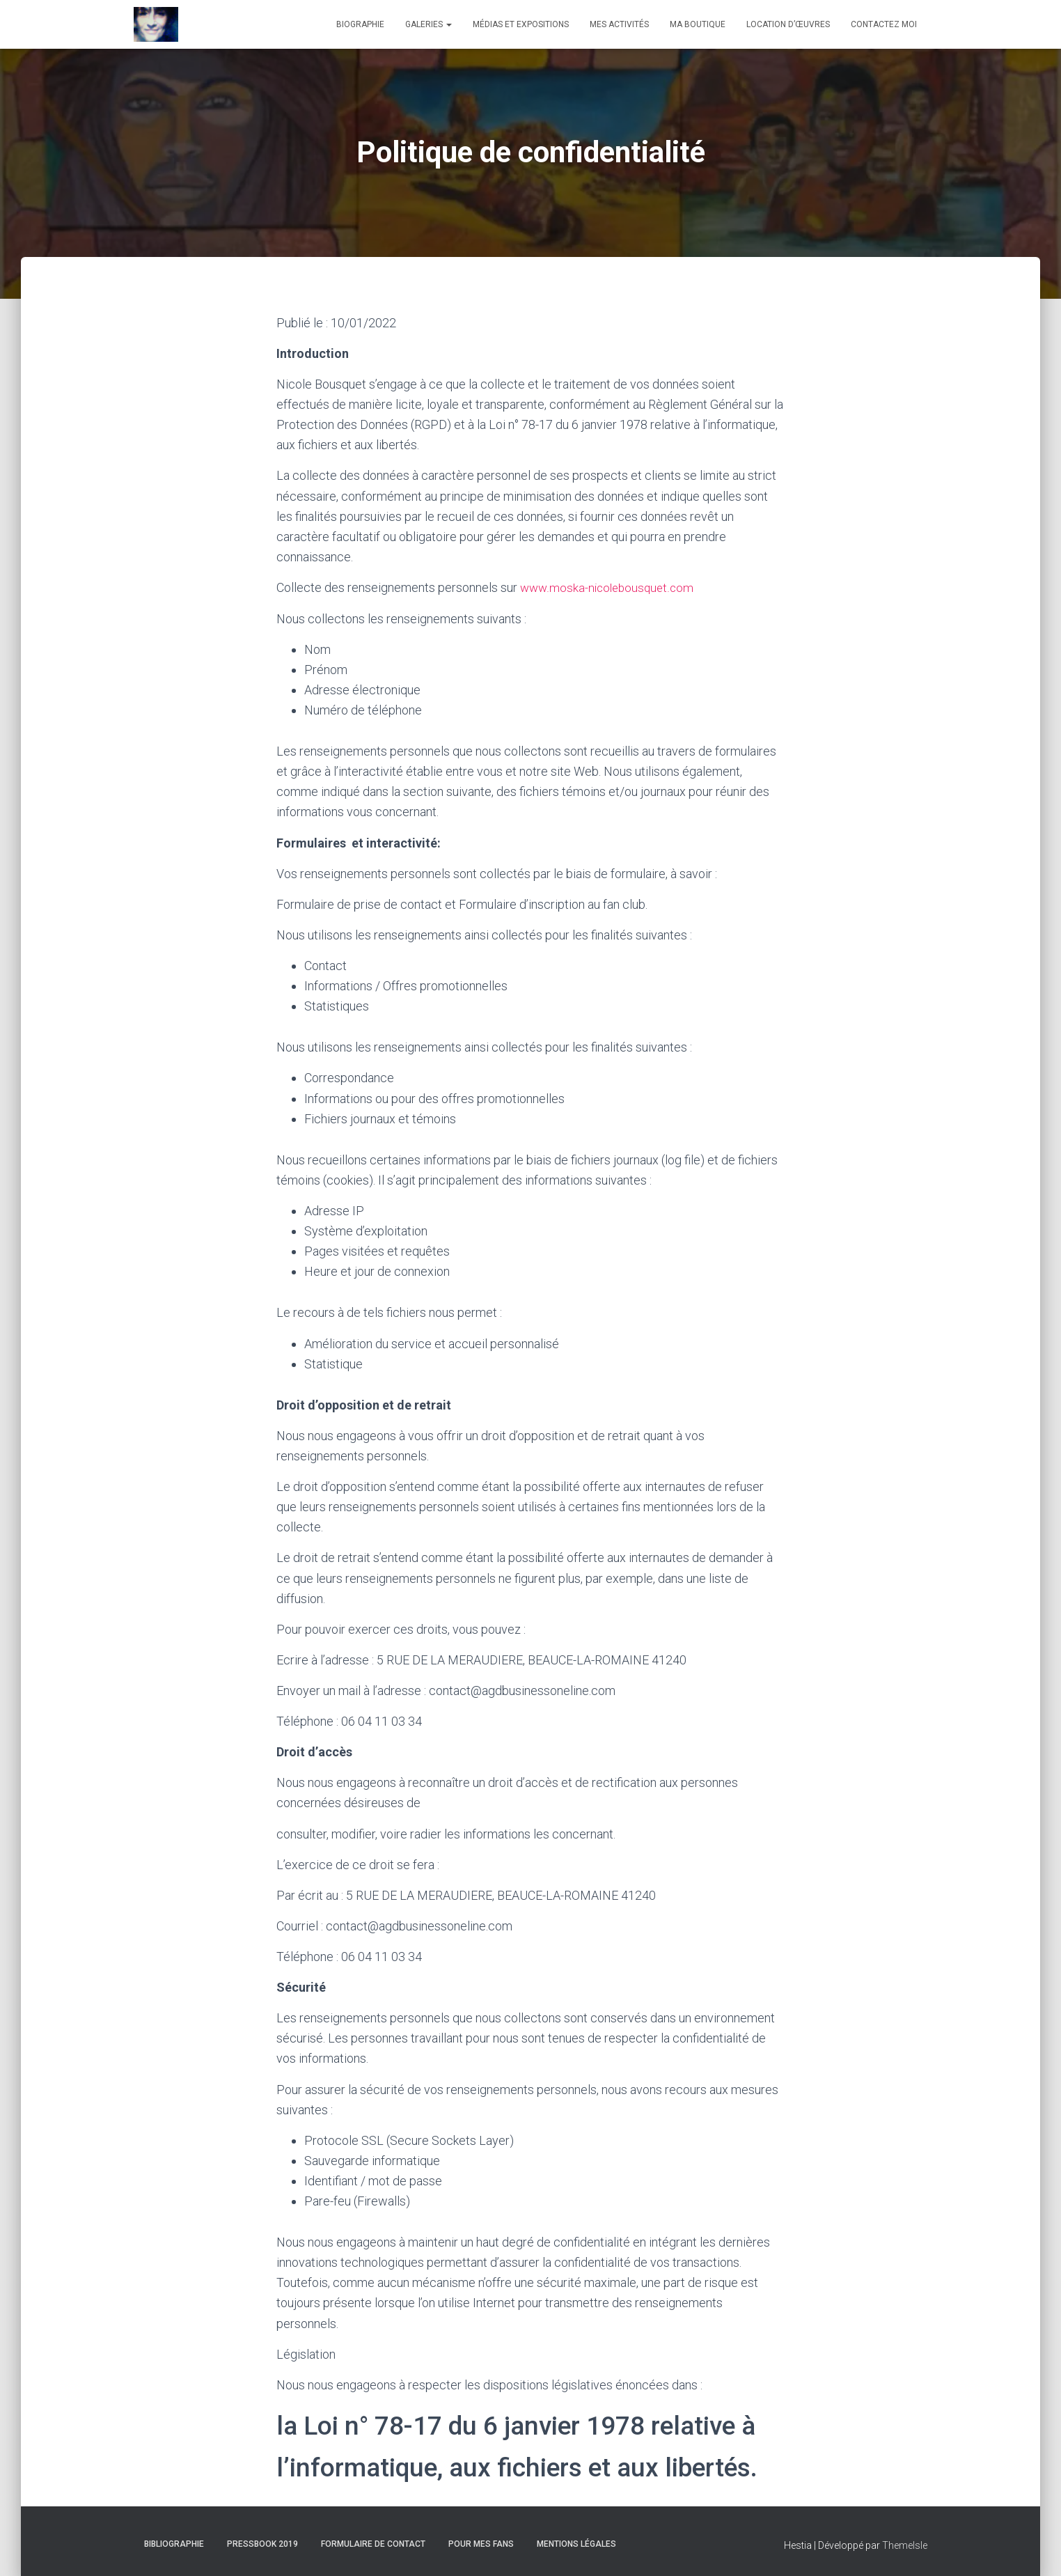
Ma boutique (697, 24)
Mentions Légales (576, 2543)
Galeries (428, 24)
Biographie (360, 24)
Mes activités (619, 24)
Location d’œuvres (788, 24)
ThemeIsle (904, 2544)
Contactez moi (884, 24)
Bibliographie (174, 2543)
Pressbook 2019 (262, 2543)
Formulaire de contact (373, 2543)
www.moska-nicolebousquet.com (610, 587)
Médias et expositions (521, 24)
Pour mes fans (481, 2543)
